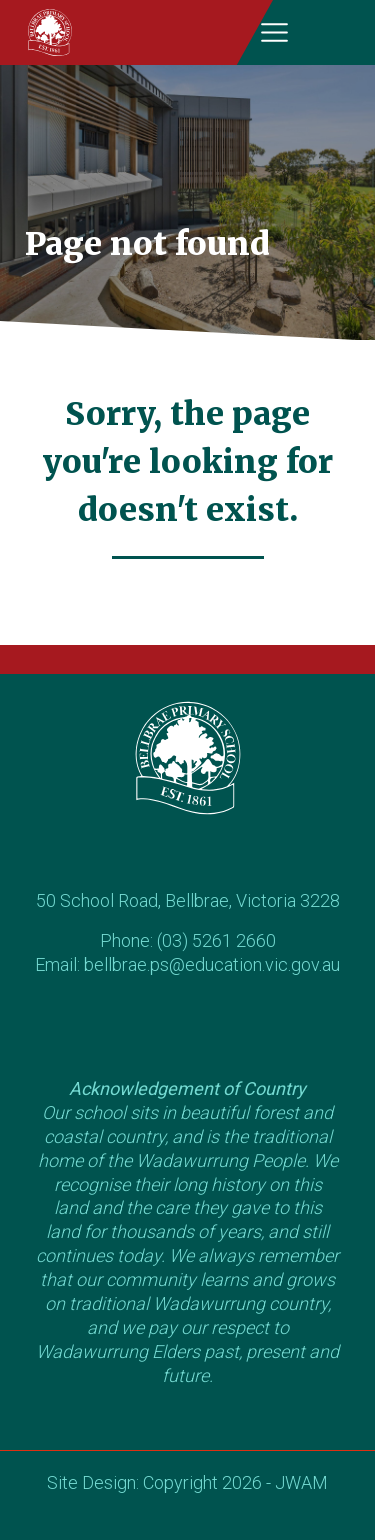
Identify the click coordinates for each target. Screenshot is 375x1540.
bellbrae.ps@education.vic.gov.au (212, 964)
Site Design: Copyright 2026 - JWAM (187, 1482)
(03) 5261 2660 (216, 940)
